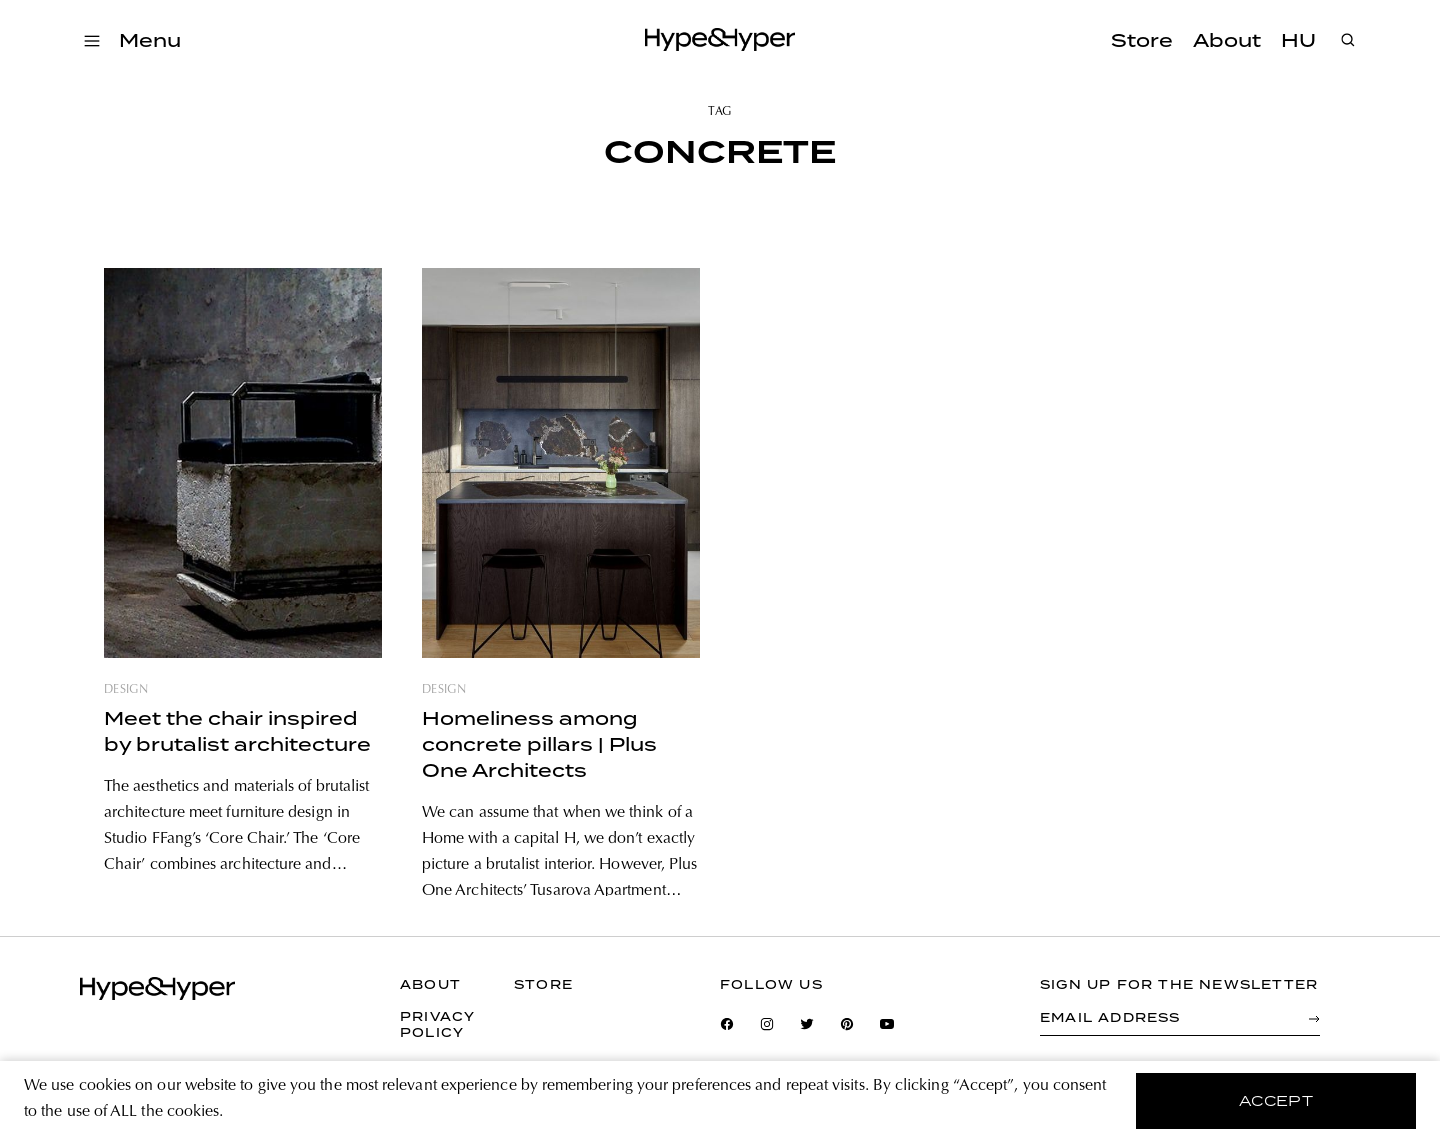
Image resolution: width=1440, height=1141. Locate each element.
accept (1276, 1101)
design (126, 690)
